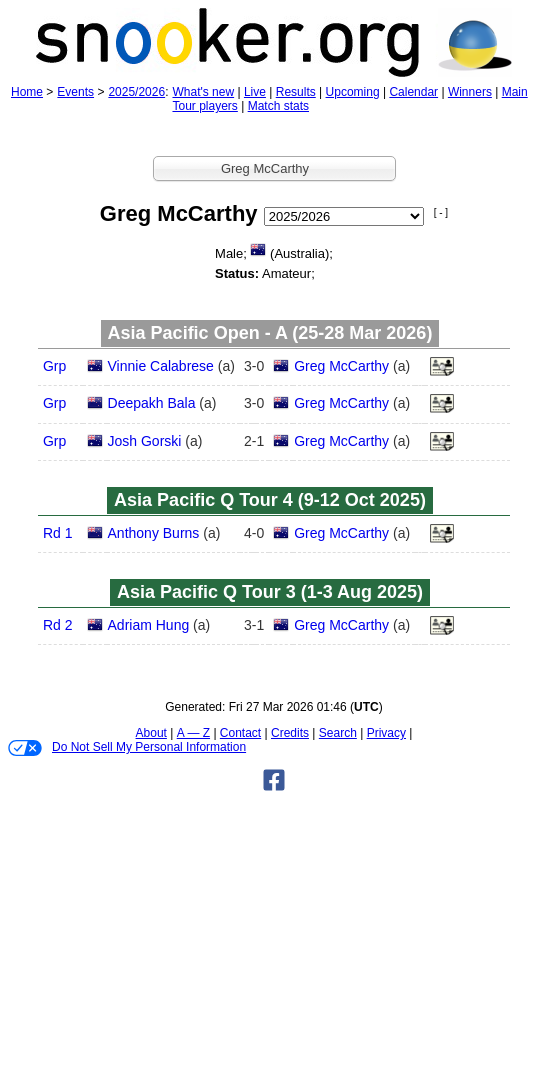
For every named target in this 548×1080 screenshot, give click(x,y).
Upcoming (353, 92)
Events (75, 92)
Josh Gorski (145, 441)
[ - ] (441, 212)
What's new (203, 92)
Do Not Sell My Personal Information (127, 748)
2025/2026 (136, 92)
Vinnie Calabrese (161, 366)
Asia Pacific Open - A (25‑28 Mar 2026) (270, 333)
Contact (240, 733)
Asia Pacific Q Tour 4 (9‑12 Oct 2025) (270, 500)
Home (27, 92)
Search (338, 733)
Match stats (278, 106)
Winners (470, 92)
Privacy (386, 733)
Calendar (413, 92)
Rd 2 (58, 625)
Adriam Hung (149, 625)
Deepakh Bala (152, 403)
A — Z (193, 733)
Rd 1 (58, 533)
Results (296, 92)
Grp (54, 366)
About (151, 733)
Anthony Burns (154, 533)
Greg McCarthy (341, 366)
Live (255, 92)
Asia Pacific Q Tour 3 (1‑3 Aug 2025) (270, 592)
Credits (290, 733)
